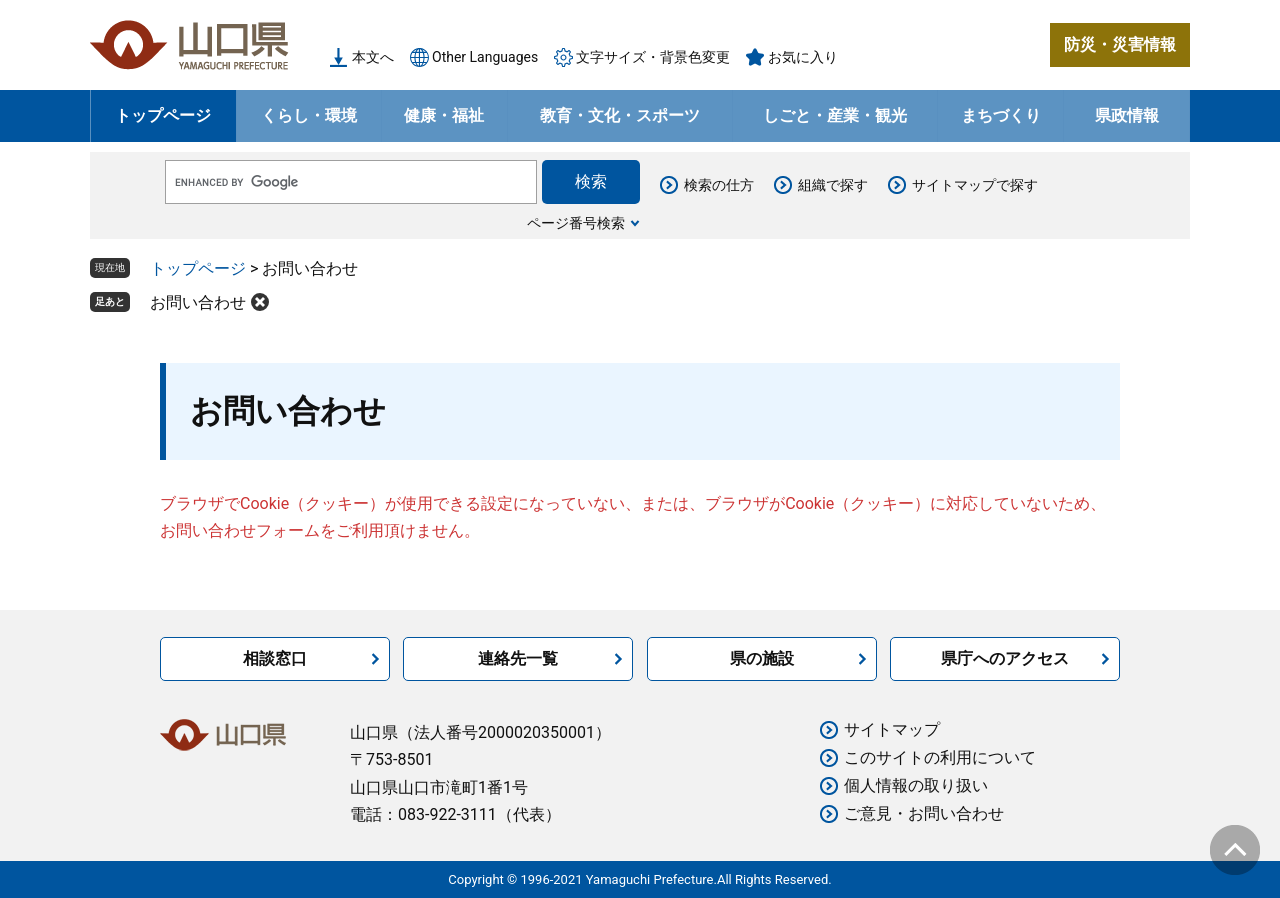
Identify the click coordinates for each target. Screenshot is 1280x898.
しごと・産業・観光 (835, 115)
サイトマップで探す (975, 185)
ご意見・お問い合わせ (924, 813)
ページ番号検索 (576, 223)
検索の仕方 (719, 185)
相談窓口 (275, 658)
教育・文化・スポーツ (620, 115)
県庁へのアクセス (1005, 658)
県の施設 (762, 658)
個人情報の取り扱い (916, 785)
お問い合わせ (198, 302)
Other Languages (485, 57)
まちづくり (1001, 115)
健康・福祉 (444, 115)
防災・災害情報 (1120, 44)
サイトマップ (892, 729)
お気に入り (803, 57)
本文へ (373, 57)
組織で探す (833, 185)
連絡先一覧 (518, 658)
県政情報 (1127, 115)
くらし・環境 (309, 115)
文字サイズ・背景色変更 (653, 57)
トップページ (163, 115)
